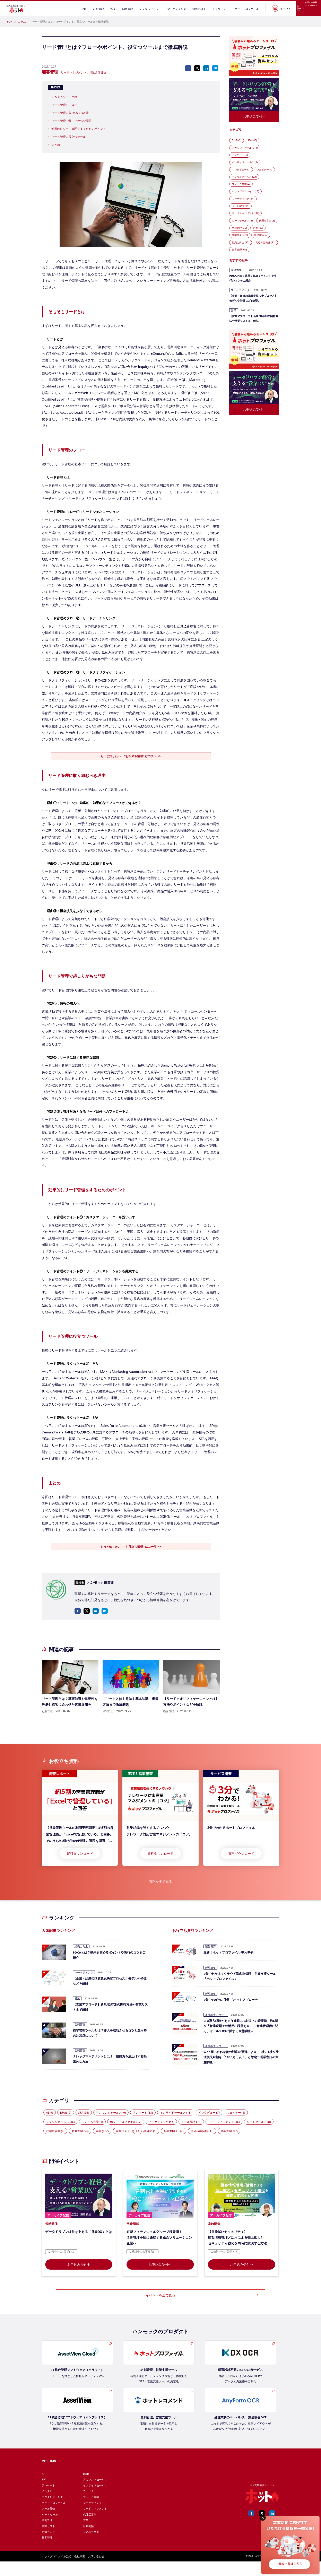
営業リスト (240, 235)
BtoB (236, 140)
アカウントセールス (245, 147)
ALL (81, 9)
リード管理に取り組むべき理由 (71, 113)
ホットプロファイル (243, 9)
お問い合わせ (96, 2571)
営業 (109, 9)
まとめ (55, 145)
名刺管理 (94, 9)
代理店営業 (267, 220)
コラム (22, 21)
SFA (252, 140)
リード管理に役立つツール (68, 137)
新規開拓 (260, 235)
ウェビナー (264, 169)
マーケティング (173, 9)
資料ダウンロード (80, 1860)
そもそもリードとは (64, 97)
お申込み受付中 (254, 116)
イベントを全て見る (160, 2309)
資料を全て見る (160, 1888)
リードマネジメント (74, 72)
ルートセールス (242, 220)
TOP (9, 21)
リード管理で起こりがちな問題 (71, 121)
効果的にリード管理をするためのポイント (78, 129)
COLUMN (49, 2476)
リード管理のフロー (64, 105)
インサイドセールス (245, 162)
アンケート (240, 155)
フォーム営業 (241, 184)
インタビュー (217, 9)
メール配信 (240, 206)
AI (49, 2127)
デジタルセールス (146, 9)
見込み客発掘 (97, 72)
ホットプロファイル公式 (56, 2571)
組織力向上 (195, 9)
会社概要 (79, 2571)
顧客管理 (124, 9)
